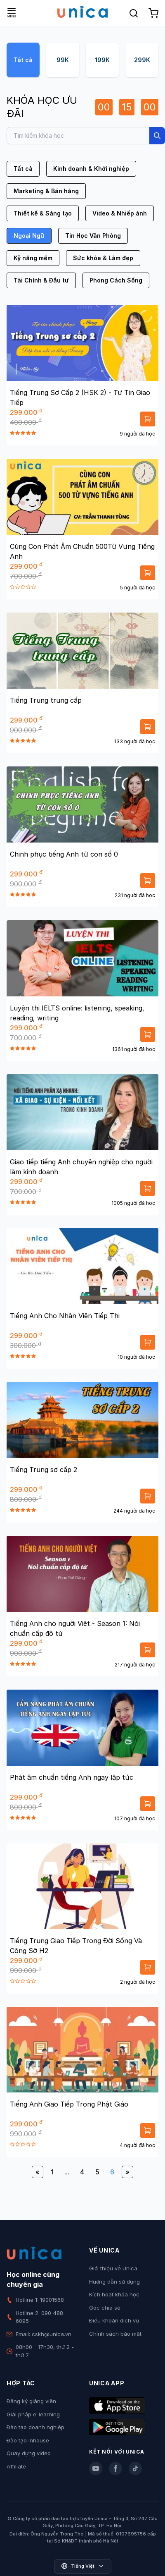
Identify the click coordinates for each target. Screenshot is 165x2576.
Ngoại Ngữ (29, 235)
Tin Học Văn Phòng (93, 235)
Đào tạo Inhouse (28, 2440)
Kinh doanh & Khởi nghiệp (91, 168)
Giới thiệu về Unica (113, 2268)
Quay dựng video (29, 2453)
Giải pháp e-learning (33, 2414)
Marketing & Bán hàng (46, 190)
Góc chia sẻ (104, 2307)
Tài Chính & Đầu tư (41, 280)
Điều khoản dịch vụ (114, 2320)
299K (142, 59)
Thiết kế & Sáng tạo (43, 213)
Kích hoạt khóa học (114, 2294)
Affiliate (16, 2466)
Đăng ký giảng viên (31, 2401)
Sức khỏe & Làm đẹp (103, 257)
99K (63, 59)
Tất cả (23, 59)
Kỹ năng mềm (33, 257)
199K (102, 59)
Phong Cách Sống (116, 280)
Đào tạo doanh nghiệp (35, 2427)
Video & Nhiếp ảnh (119, 213)
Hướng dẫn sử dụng (114, 2281)
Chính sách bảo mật (115, 2333)
